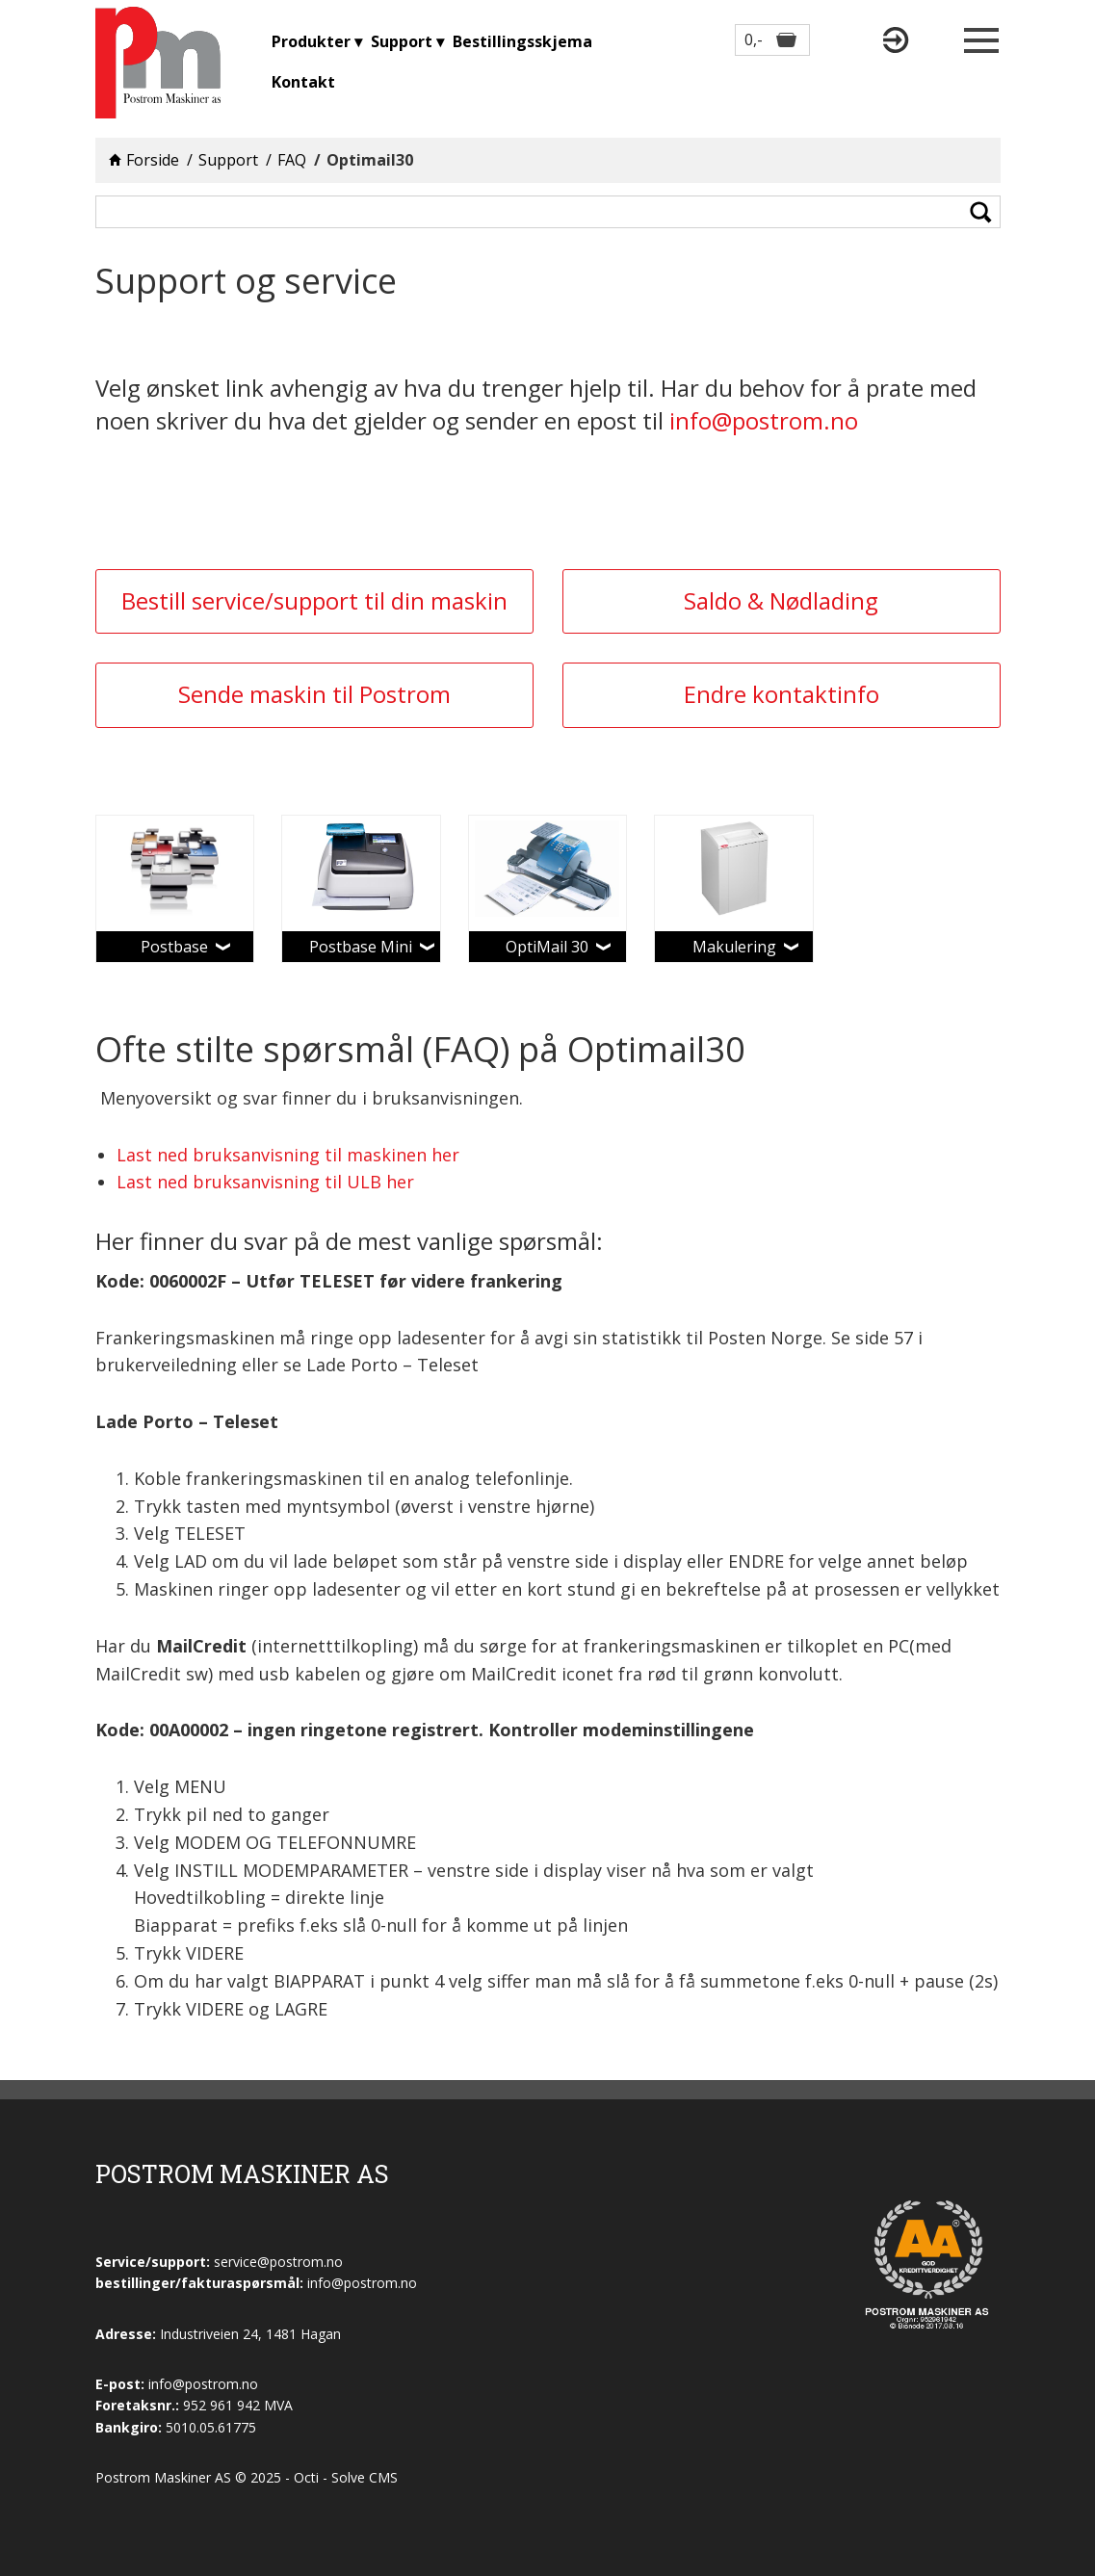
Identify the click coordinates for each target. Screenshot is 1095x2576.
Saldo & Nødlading (781, 600)
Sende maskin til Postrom (314, 694)
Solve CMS (364, 2477)
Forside (152, 159)
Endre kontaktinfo (781, 694)
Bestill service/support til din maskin (314, 600)
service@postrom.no (278, 2261)
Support (228, 159)
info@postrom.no (763, 420)
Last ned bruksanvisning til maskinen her (288, 1154)
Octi (306, 2477)
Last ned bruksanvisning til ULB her (265, 1181)
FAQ (291, 159)
